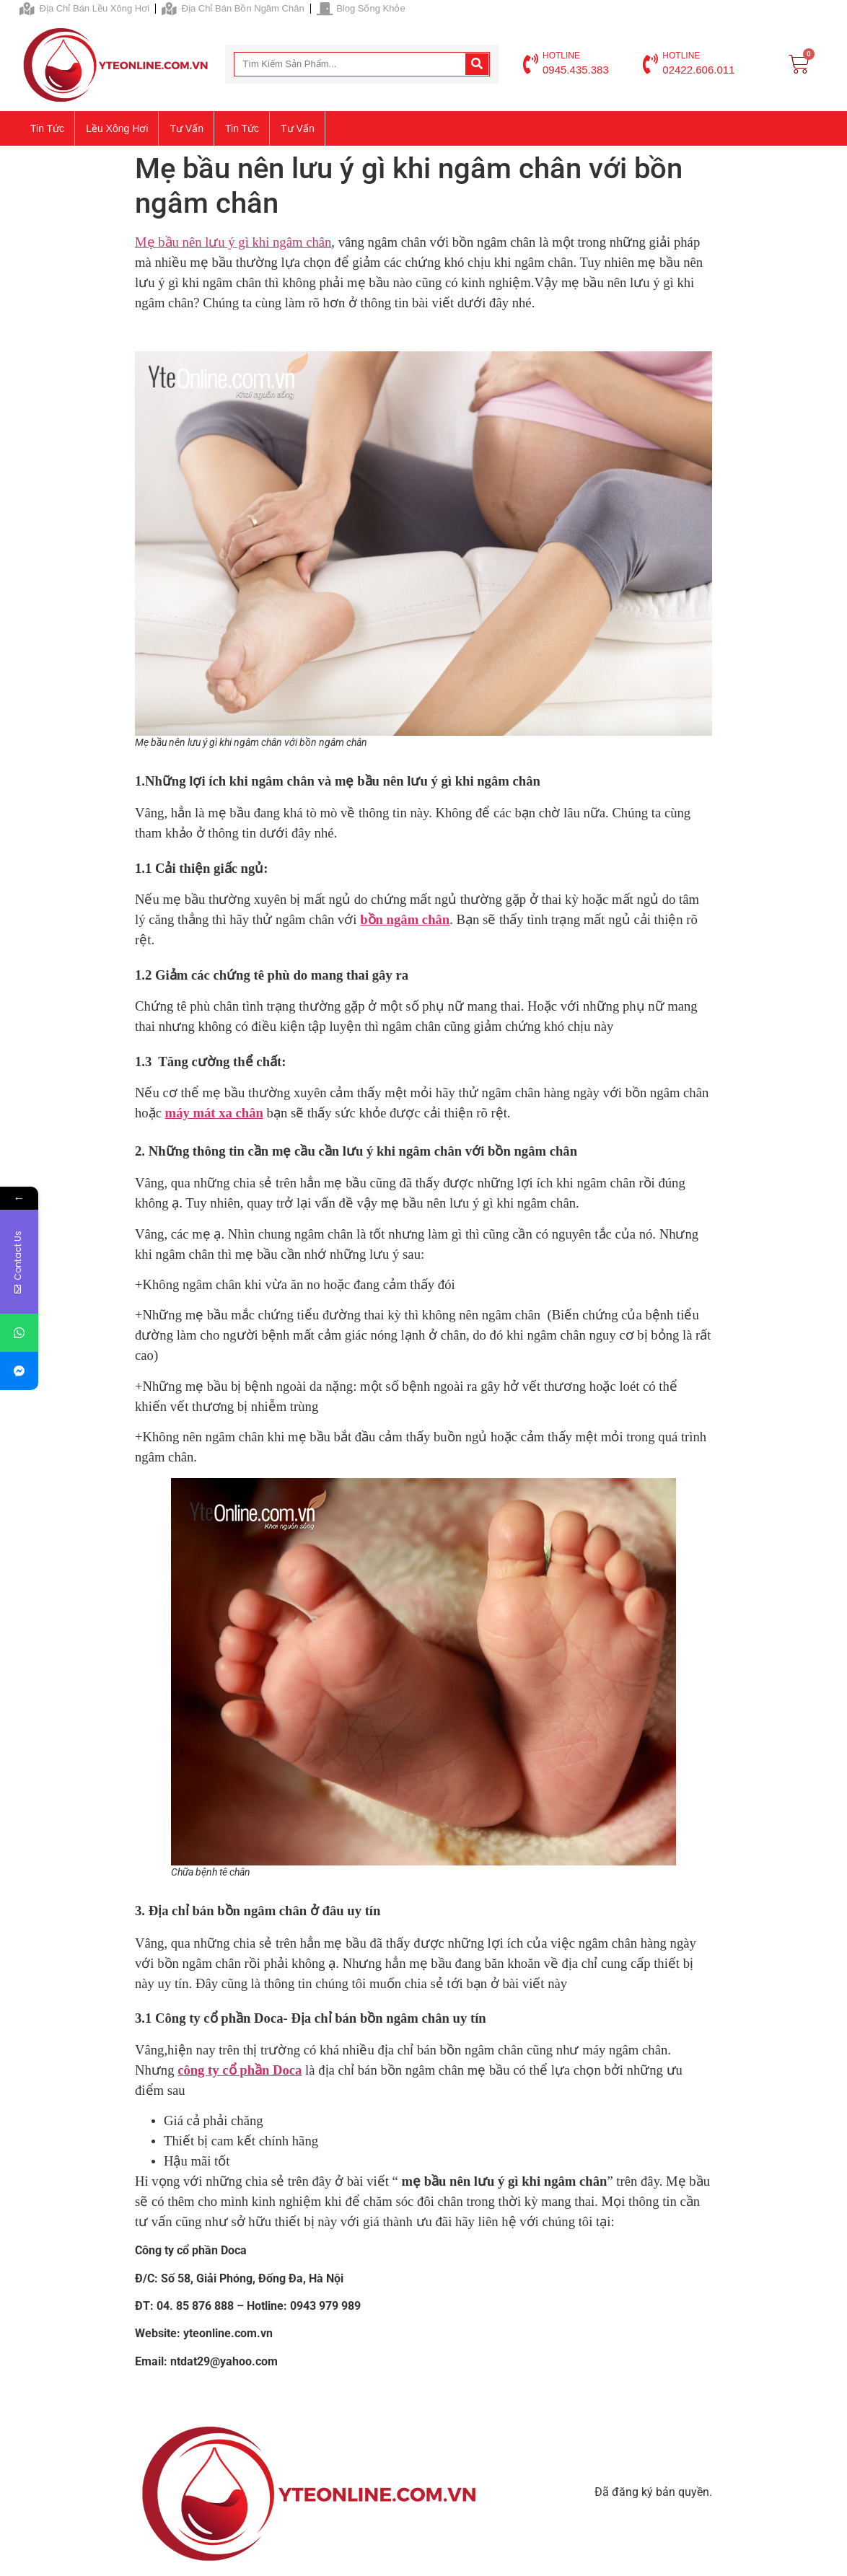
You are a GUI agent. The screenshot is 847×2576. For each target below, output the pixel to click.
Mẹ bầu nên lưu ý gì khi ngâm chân (233, 242)
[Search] (477, 64)
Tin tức (47, 128)
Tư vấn (186, 128)
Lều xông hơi (117, 128)
